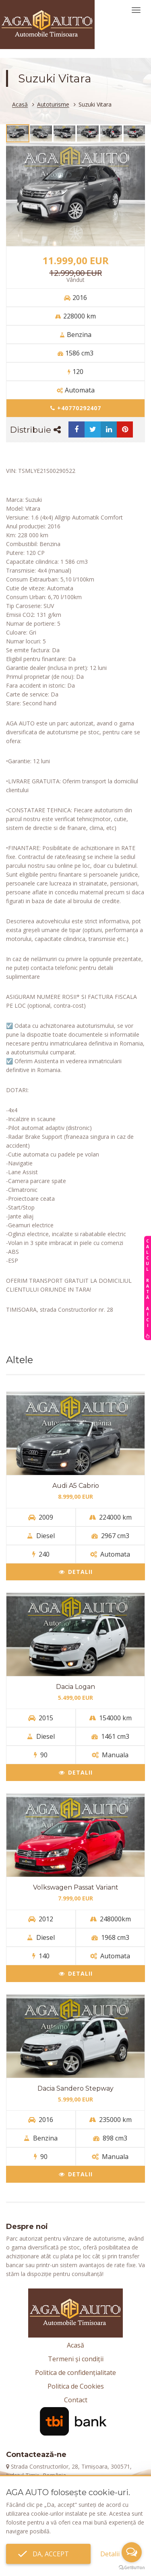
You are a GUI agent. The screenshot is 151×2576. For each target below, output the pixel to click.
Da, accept (48, 2553)
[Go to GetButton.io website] (132, 2567)
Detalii (76, 1572)
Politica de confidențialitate (75, 2372)
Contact (75, 2399)
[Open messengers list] (132, 2552)
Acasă (20, 105)
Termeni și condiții (75, 2358)
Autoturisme (53, 105)
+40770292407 (75, 408)
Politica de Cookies (76, 2386)
